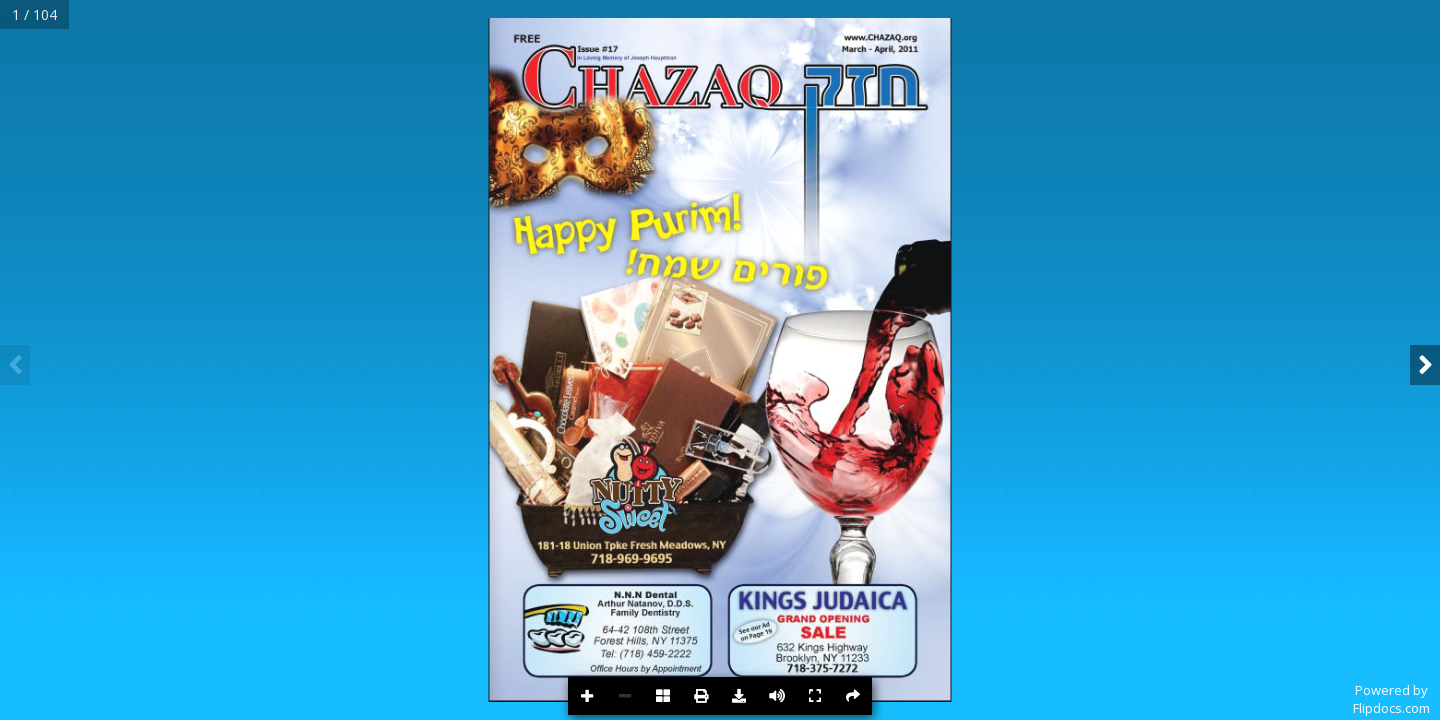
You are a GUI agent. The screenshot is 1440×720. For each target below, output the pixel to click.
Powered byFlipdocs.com (1391, 699)
